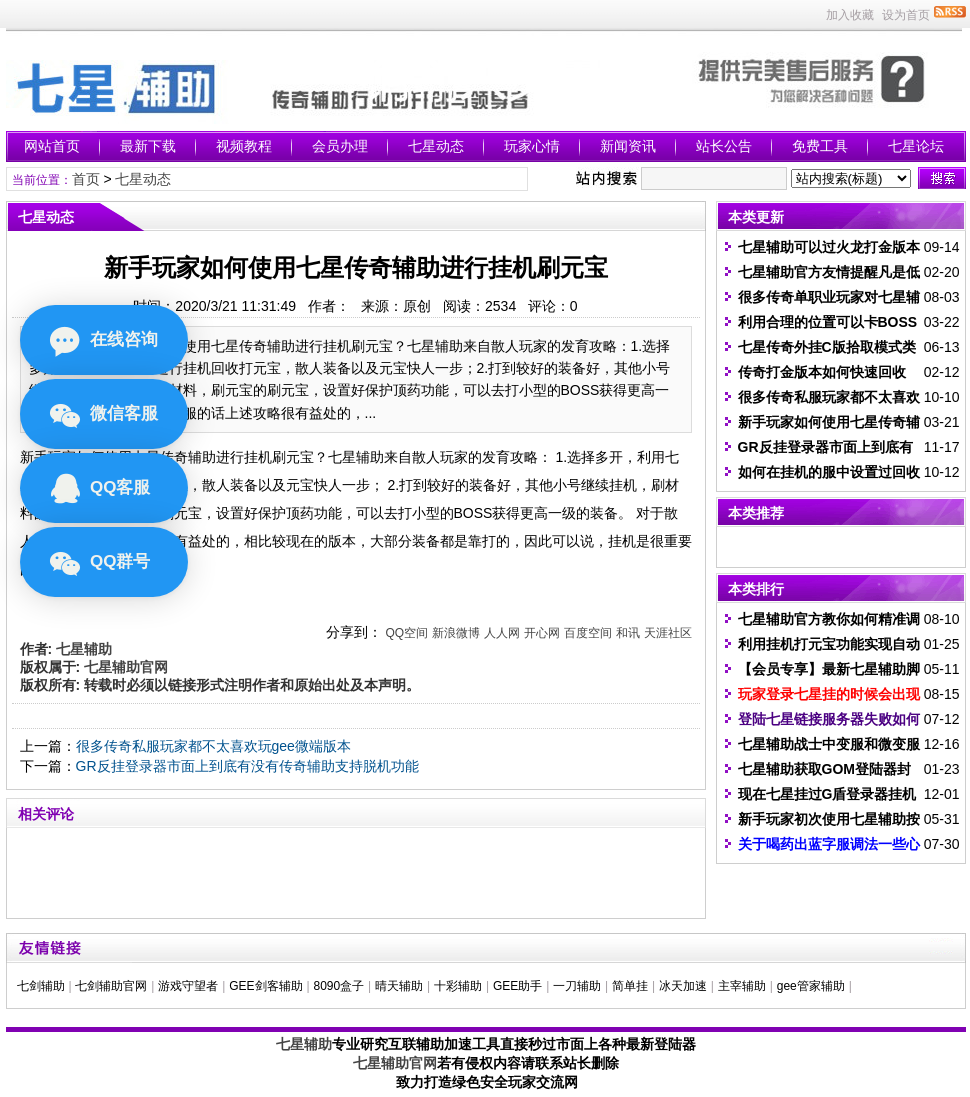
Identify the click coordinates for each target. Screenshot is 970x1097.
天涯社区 (668, 633)
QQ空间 (406, 633)
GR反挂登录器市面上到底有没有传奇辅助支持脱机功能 (247, 766)
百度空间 (588, 633)
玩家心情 (532, 146)
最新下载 (148, 146)
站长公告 (724, 146)
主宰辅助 (742, 986)
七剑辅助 (41, 986)
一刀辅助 (577, 986)
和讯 (628, 633)
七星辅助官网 (395, 1063)
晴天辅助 (399, 986)
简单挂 (630, 986)
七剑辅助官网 (111, 986)
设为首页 (906, 15)
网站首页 (52, 146)
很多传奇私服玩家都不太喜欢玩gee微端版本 (213, 746)
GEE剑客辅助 (265, 986)
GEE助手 (517, 986)
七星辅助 (304, 1044)
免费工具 (820, 146)
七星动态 (436, 146)
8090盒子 (338, 986)
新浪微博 (456, 633)
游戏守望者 (188, 986)
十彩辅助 (458, 986)
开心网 (542, 633)
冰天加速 (683, 986)
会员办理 (340, 146)
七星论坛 (916, 146)
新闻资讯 (628, 146)
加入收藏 (850, 15)
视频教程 (244, 146)
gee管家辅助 (811, 986)
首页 (86, 179)
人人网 (502, 633)
